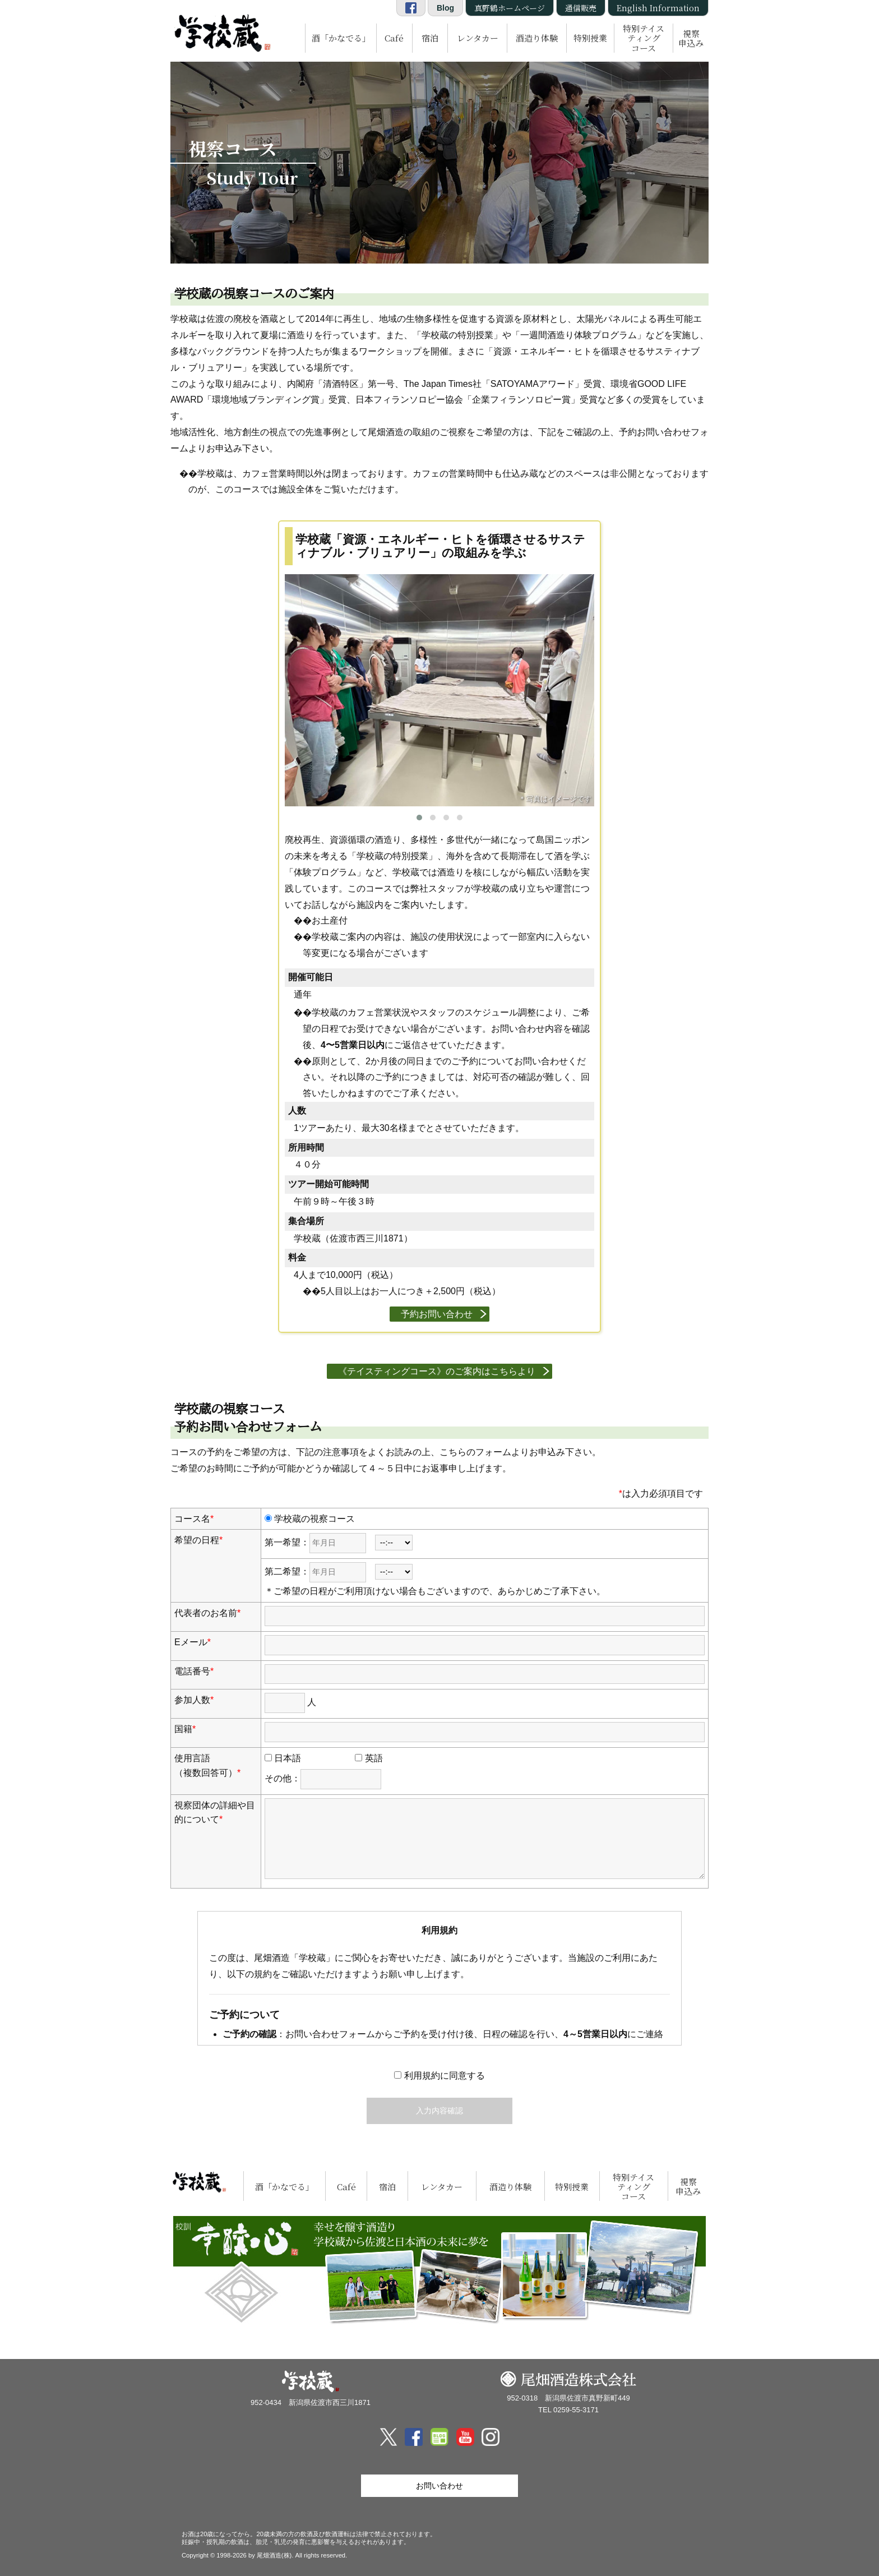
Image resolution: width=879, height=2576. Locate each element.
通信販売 (580, 7)
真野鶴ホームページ (509, 7)
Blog (445, 7)
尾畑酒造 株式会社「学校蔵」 (220, 31)
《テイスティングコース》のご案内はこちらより (436, 1371)
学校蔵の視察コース (310, 1519)
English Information (658, 7)
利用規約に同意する (439, 2075)
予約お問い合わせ (437, 1314)
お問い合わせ (439, 2485)
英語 (368, 1758)
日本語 (283, 1758)
